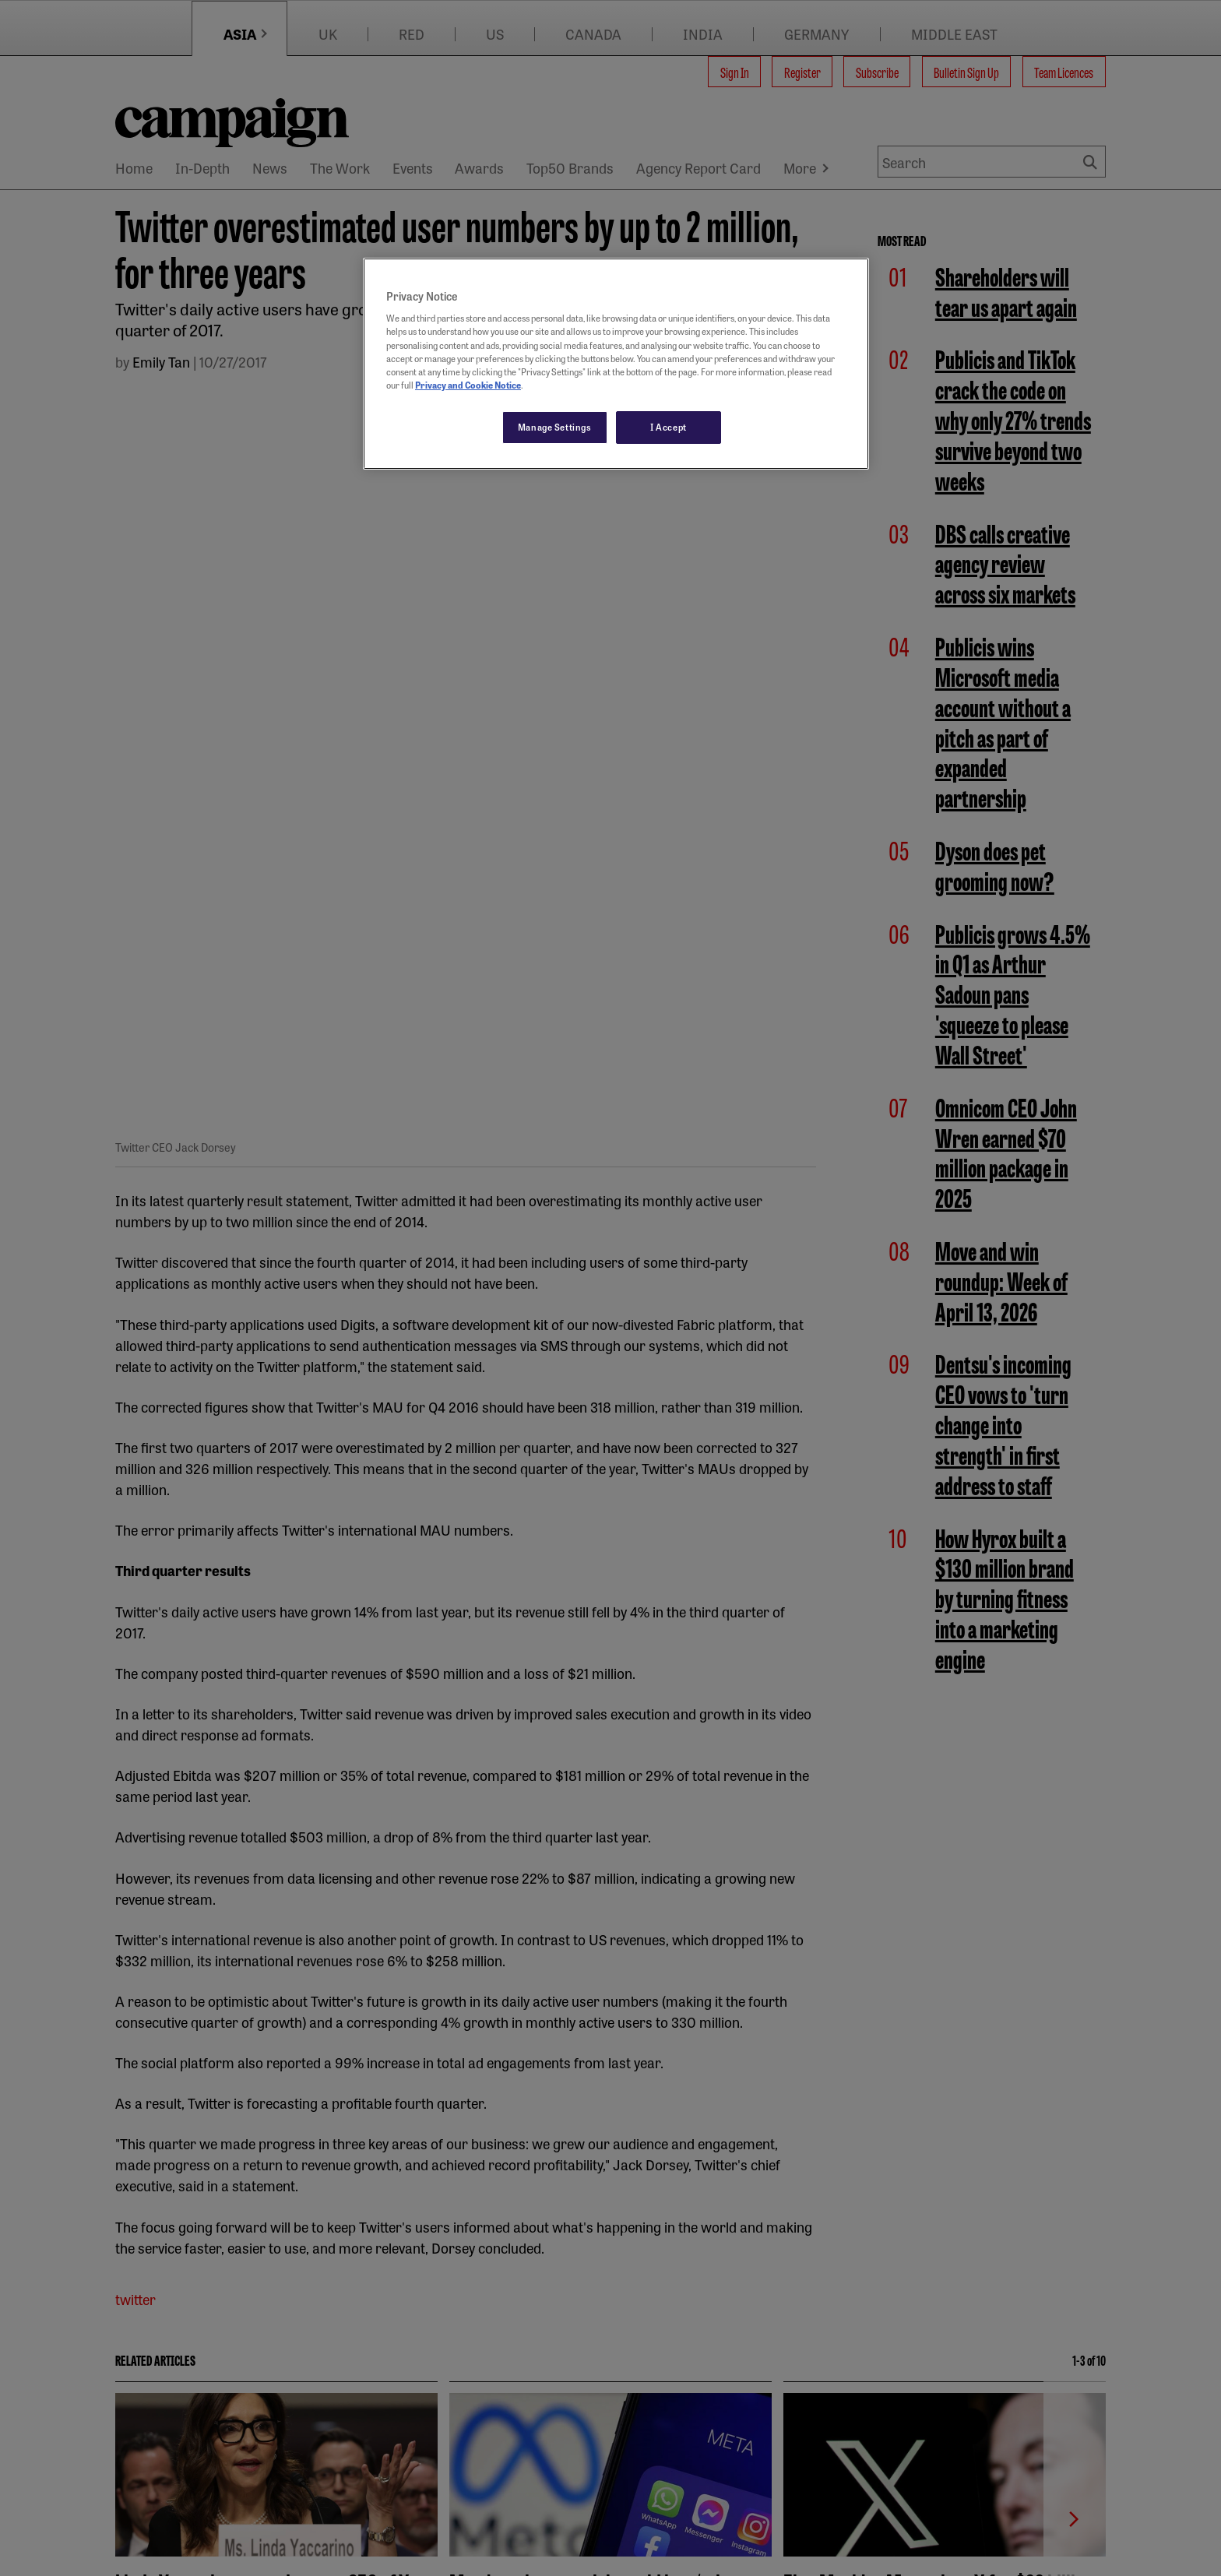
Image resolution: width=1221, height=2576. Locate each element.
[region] (616, 364)
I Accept (668, 427)
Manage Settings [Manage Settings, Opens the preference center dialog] (555, 427)
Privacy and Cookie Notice (468, 384)
